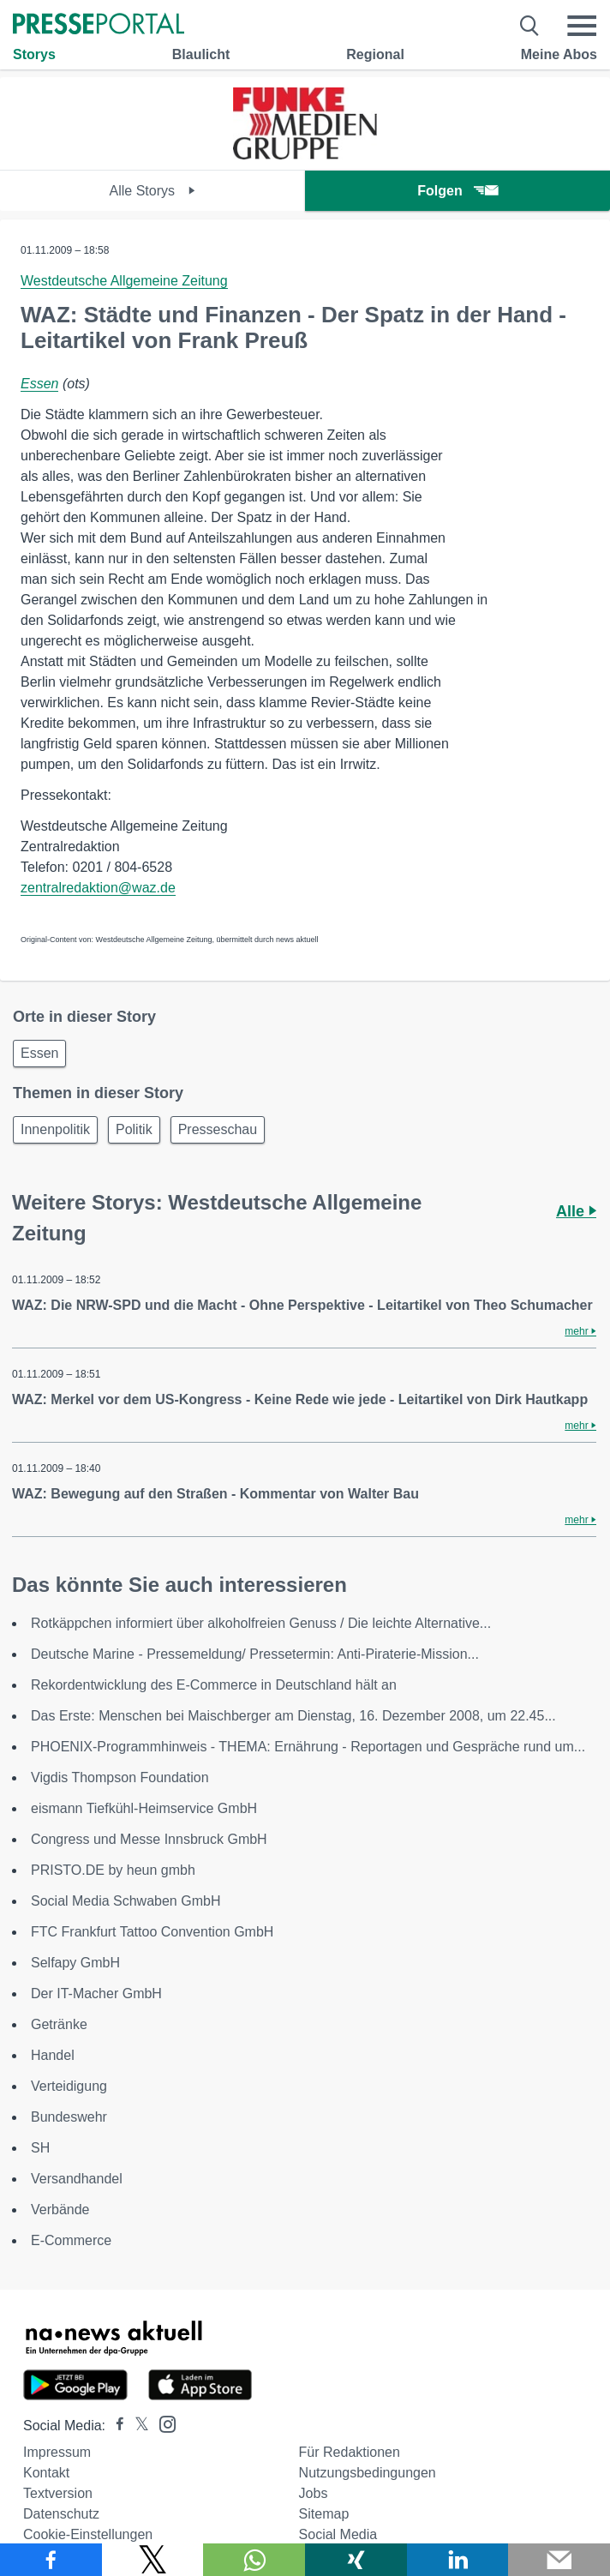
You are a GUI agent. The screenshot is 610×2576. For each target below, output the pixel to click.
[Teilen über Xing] (356, 2559)
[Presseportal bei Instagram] (162, 2423)
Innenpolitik (55, 1129)
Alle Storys (153, 190)
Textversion (58, 2493)
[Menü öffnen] (581, 26)
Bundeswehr (69, 2117)
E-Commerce (71, 2240)
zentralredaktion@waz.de (98, 887)
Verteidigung (69, 2086)
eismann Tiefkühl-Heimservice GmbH (144, 1808)
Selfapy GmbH (75, 1962)
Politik (134, 1129)
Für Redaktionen (349, 2452)
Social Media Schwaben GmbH (125, 1901)
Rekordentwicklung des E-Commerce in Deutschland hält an (214, 1685)
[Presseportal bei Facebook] (114, 2425)
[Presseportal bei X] (136, 2425)
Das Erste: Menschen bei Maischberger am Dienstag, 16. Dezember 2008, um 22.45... (293, 1715)
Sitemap (324, 2514)
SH (40, 2148)
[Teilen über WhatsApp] (254, 2559)
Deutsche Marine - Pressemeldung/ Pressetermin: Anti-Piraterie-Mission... (255, 1654)
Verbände (60, 2209)
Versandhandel (77, 2178)
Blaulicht (201, 54)
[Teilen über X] (153, 2559)
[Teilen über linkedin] (458, 2559)
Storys (34, 54)
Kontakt (46, 2472)
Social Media (338, 2534)
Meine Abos (559, 54)
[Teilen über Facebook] (51, 2559)
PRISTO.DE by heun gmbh (113, 1870)
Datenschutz (61, 2514)
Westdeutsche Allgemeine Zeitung (124, 280)
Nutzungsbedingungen (367, 2472)
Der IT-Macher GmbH (96, 1993)
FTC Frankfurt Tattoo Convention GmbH (152, 1931)
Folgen (457, 190)
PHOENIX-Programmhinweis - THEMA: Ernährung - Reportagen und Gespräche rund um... (308, 1746)
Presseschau (218, 1129)
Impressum (57, 2452)
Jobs (313, 2493)
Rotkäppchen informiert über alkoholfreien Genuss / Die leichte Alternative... (261, 1623)
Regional (375, 54)
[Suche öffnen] (530, 26)
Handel (53, 2055)
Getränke (59, 2024)
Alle (576, 1211)
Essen (39, 383)
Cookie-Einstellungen (87, 2534)
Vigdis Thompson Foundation (120, 1777)
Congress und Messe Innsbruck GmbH (149, 1839)
